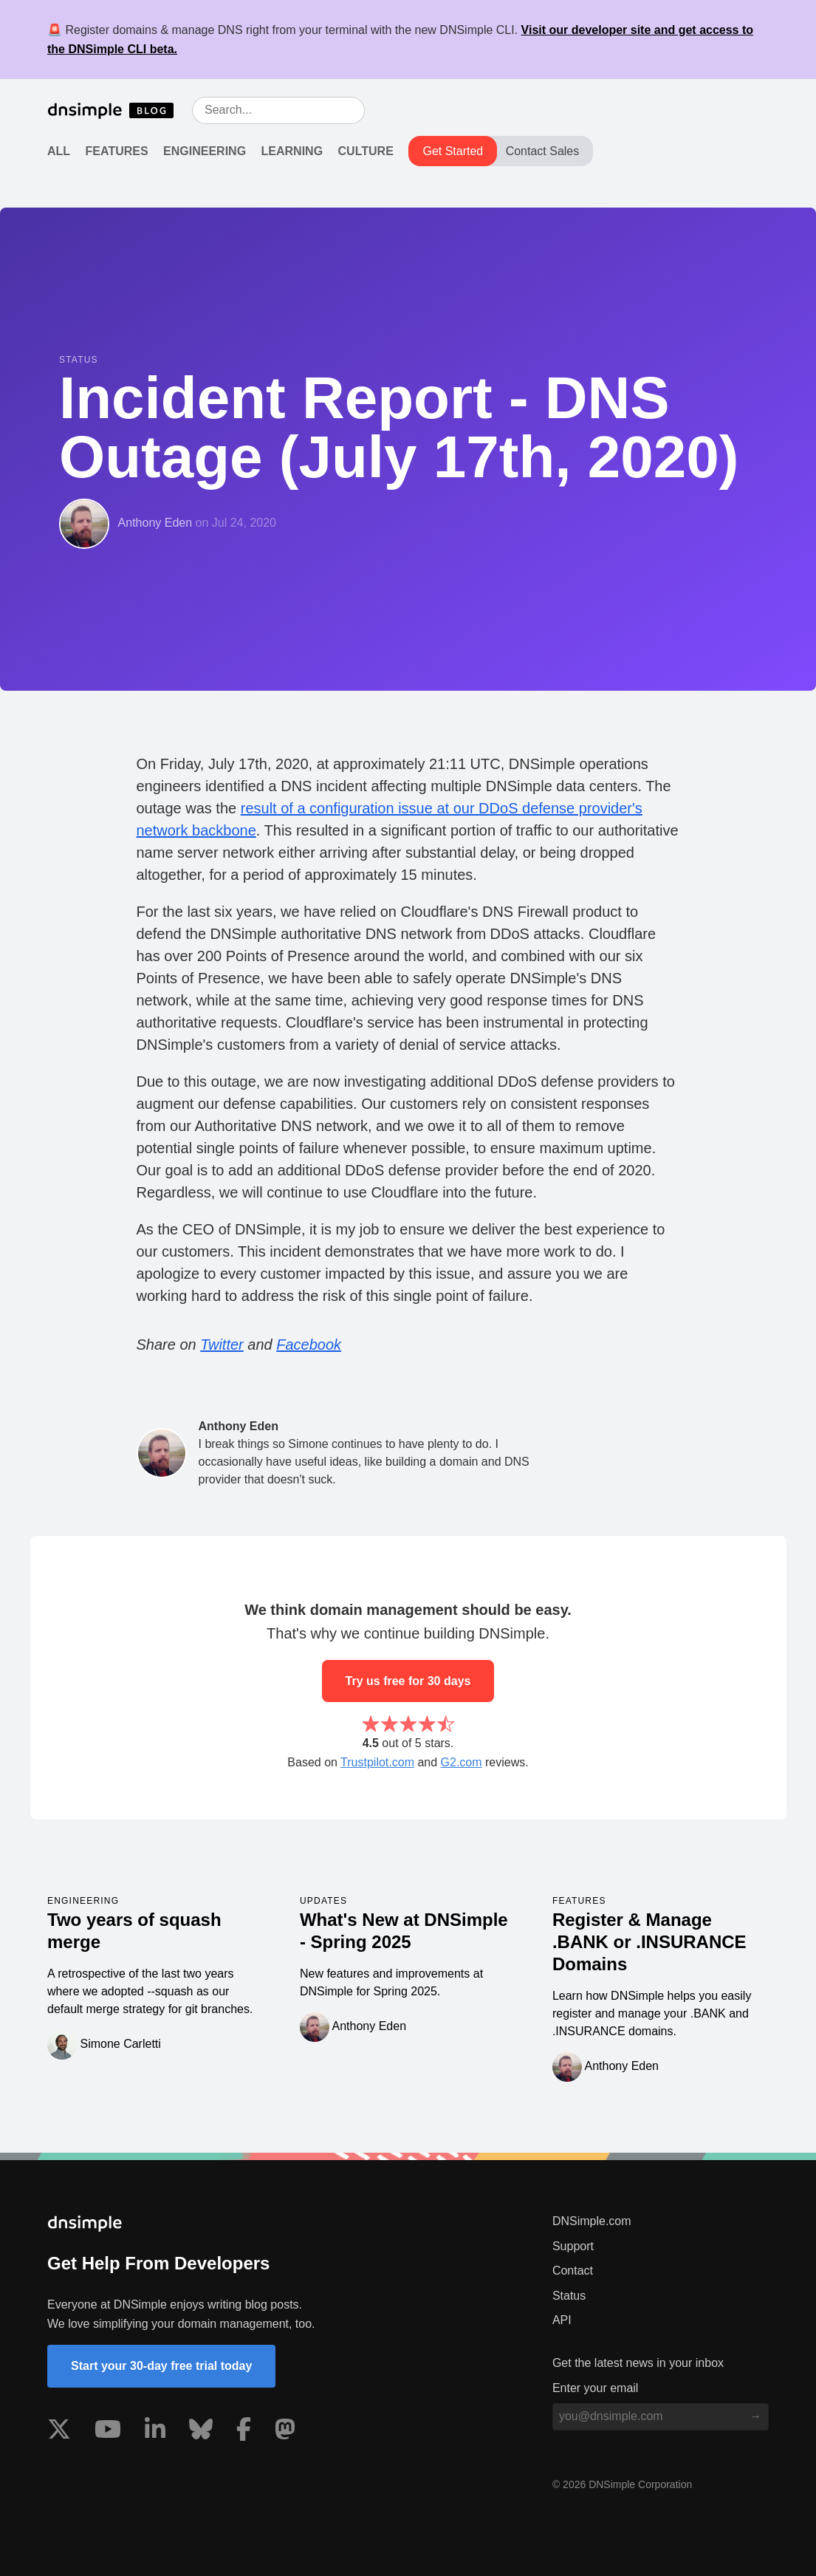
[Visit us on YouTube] (108, 2432)
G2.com (461, 1762)
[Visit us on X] (59, 2432)
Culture (366, 151)
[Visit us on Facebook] (243, 2432)
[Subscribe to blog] (755, 2416)
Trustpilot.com (377, 1762)
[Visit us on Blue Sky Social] (201, 2432)
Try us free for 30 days (408, 1681)
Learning (292, 151)
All (58, 151)
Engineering (204, 151)
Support (573, 2246)
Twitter (222, 1344)
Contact (572, 2270)
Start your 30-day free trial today (161, 2366)
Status (569, 2295)
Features (117, 151)
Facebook (308, 1344)
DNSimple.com (591, 2221)
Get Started (452, 151)
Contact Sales (543, 151)
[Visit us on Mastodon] (285, 2432)
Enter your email (595, 2388)
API (562, 2320)
